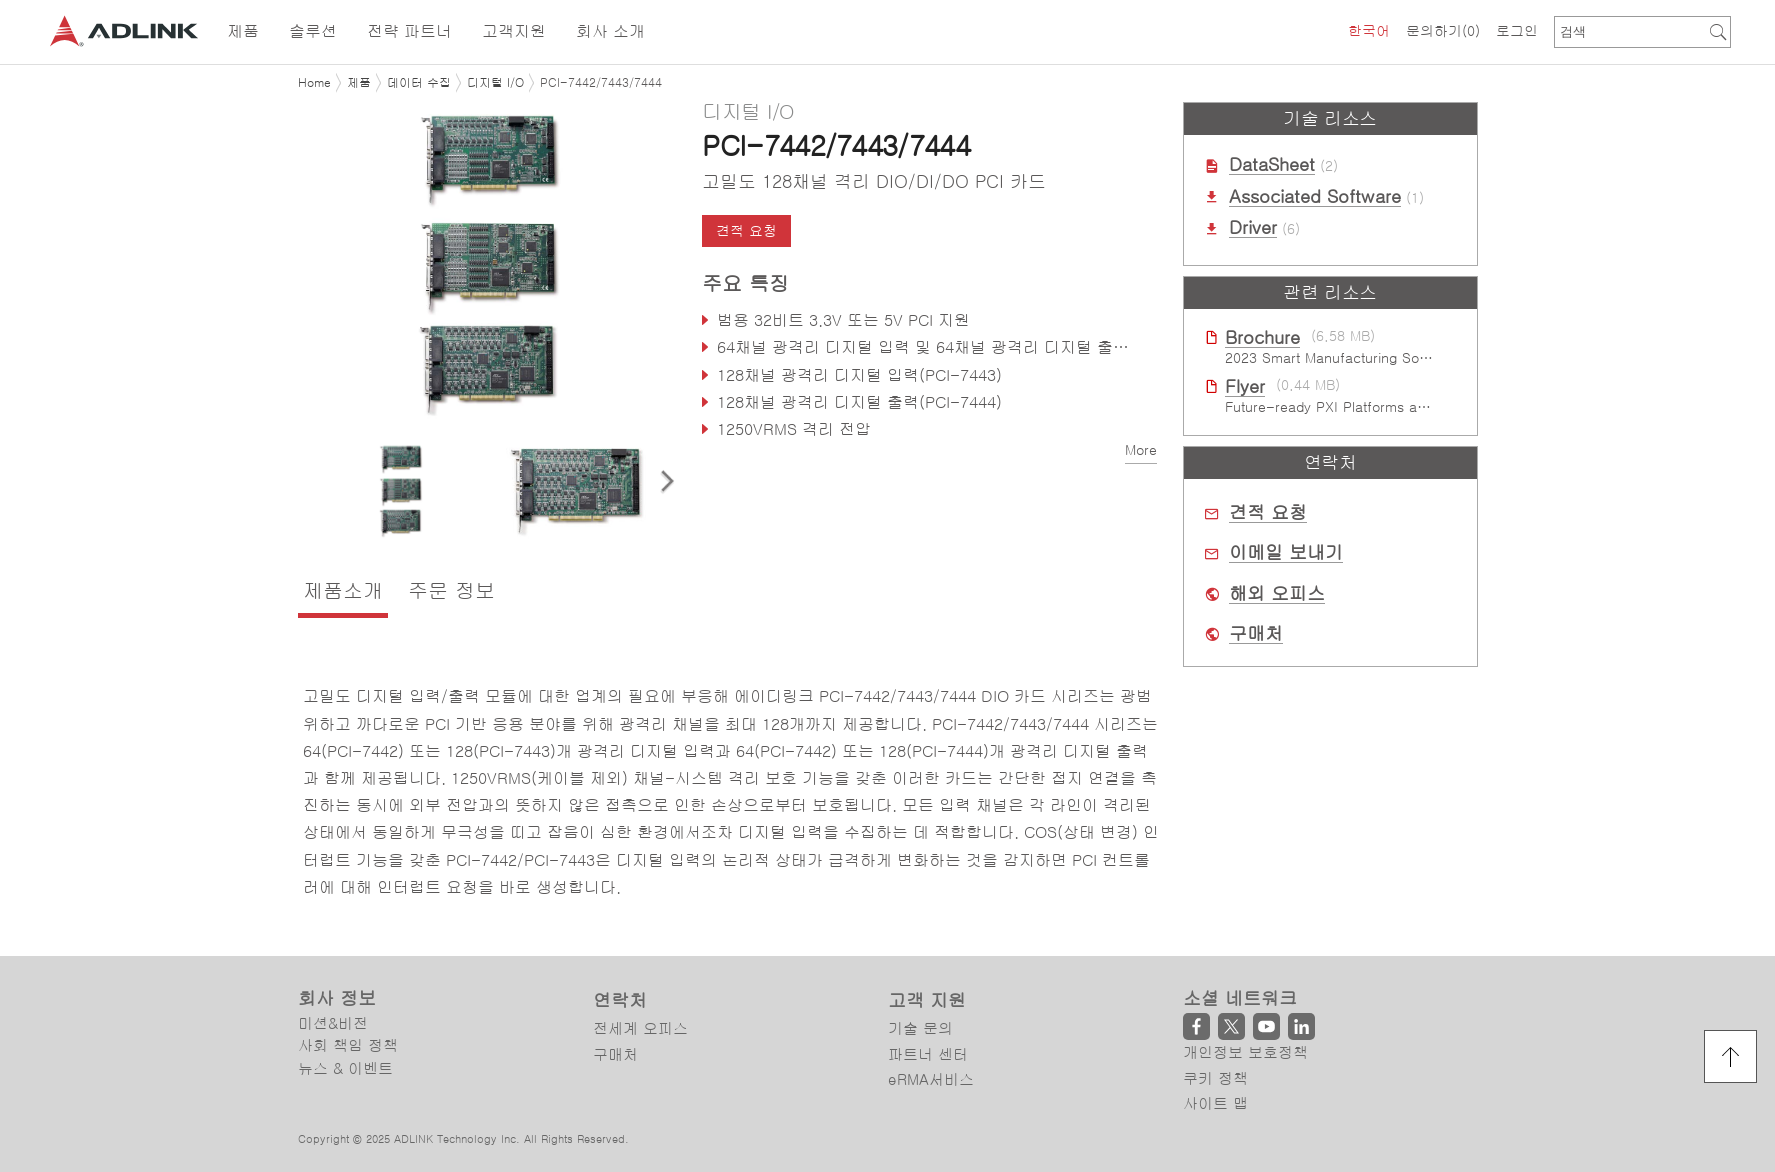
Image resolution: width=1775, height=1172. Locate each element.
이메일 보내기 (1286, 553)
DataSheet (1272, 165)
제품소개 (343, 591)
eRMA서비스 (931, 1079)
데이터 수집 (419, 83)
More (1141, 450)
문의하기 (1443, 31)
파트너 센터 (928, 1054)
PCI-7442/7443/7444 (601, 83)
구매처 (1256, 634)
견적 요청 (746, 231)
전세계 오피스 (640, 1028)
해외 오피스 (1277, 594)
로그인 (1517, 31)
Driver (1253, 228)
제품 (359, 83)
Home (314, 83)
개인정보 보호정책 (1245, 1052)
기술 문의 (920, 1028)
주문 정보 (451, 591)
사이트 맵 (1215, 1103)
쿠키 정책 (1215, 1078)
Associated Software (1315, 197)
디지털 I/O (495, 83)
